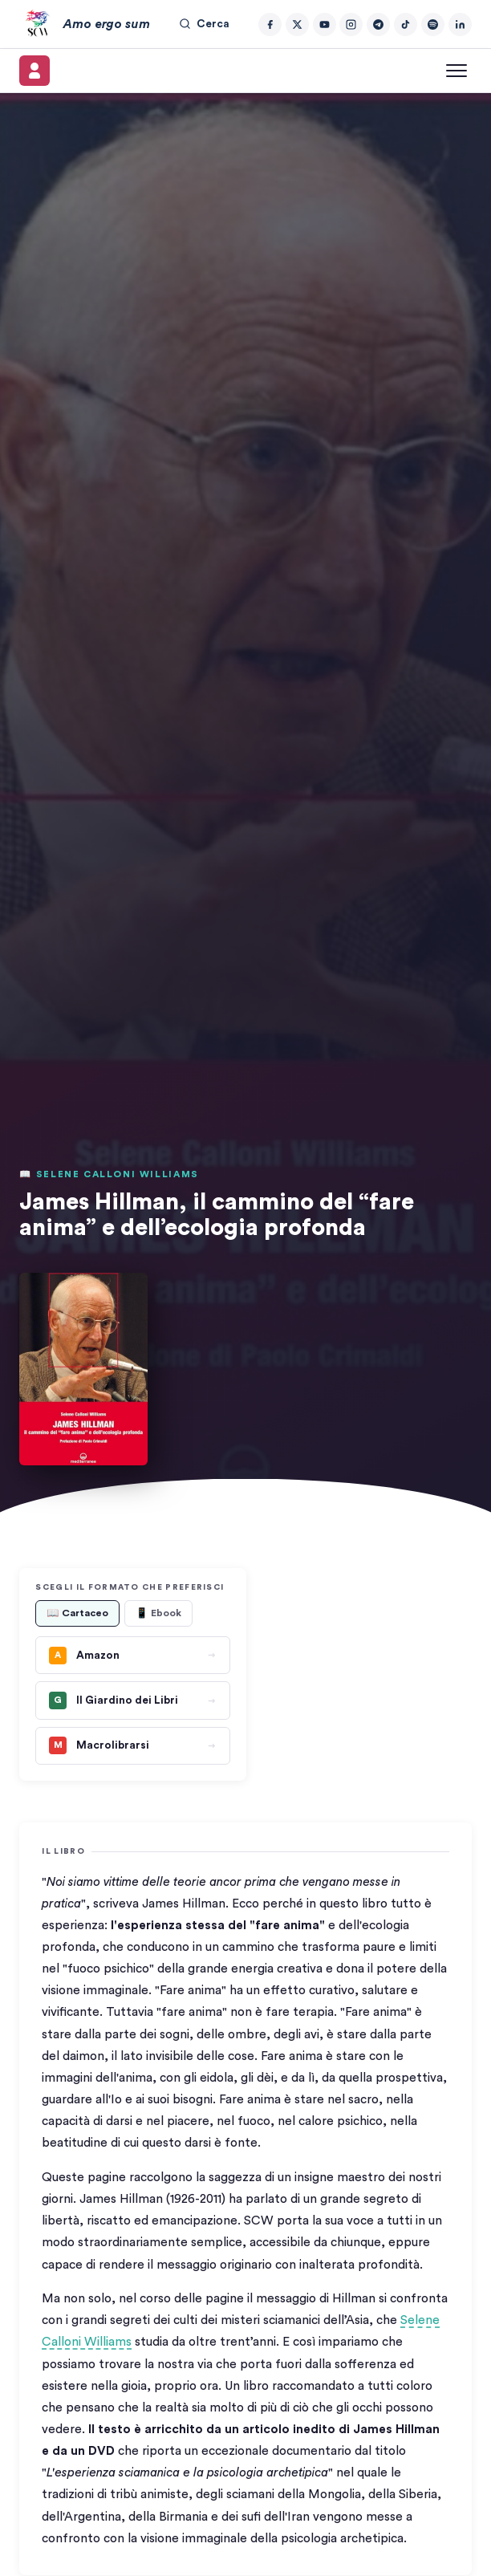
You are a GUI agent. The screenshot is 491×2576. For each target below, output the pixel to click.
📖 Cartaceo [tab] (77, 1613)
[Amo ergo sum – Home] (84, 24)
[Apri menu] (456, 70)
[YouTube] (324, 24)
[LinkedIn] (460, 24)
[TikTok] (405, 24)
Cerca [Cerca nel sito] (204, 24)
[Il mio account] (34, 70)
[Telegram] (378, 24)
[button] (83, 1369)
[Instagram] (351, 24)
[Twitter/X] (297, 24)
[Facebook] (270, 24)
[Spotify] (432, 24)
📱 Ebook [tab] (158, 1613)
